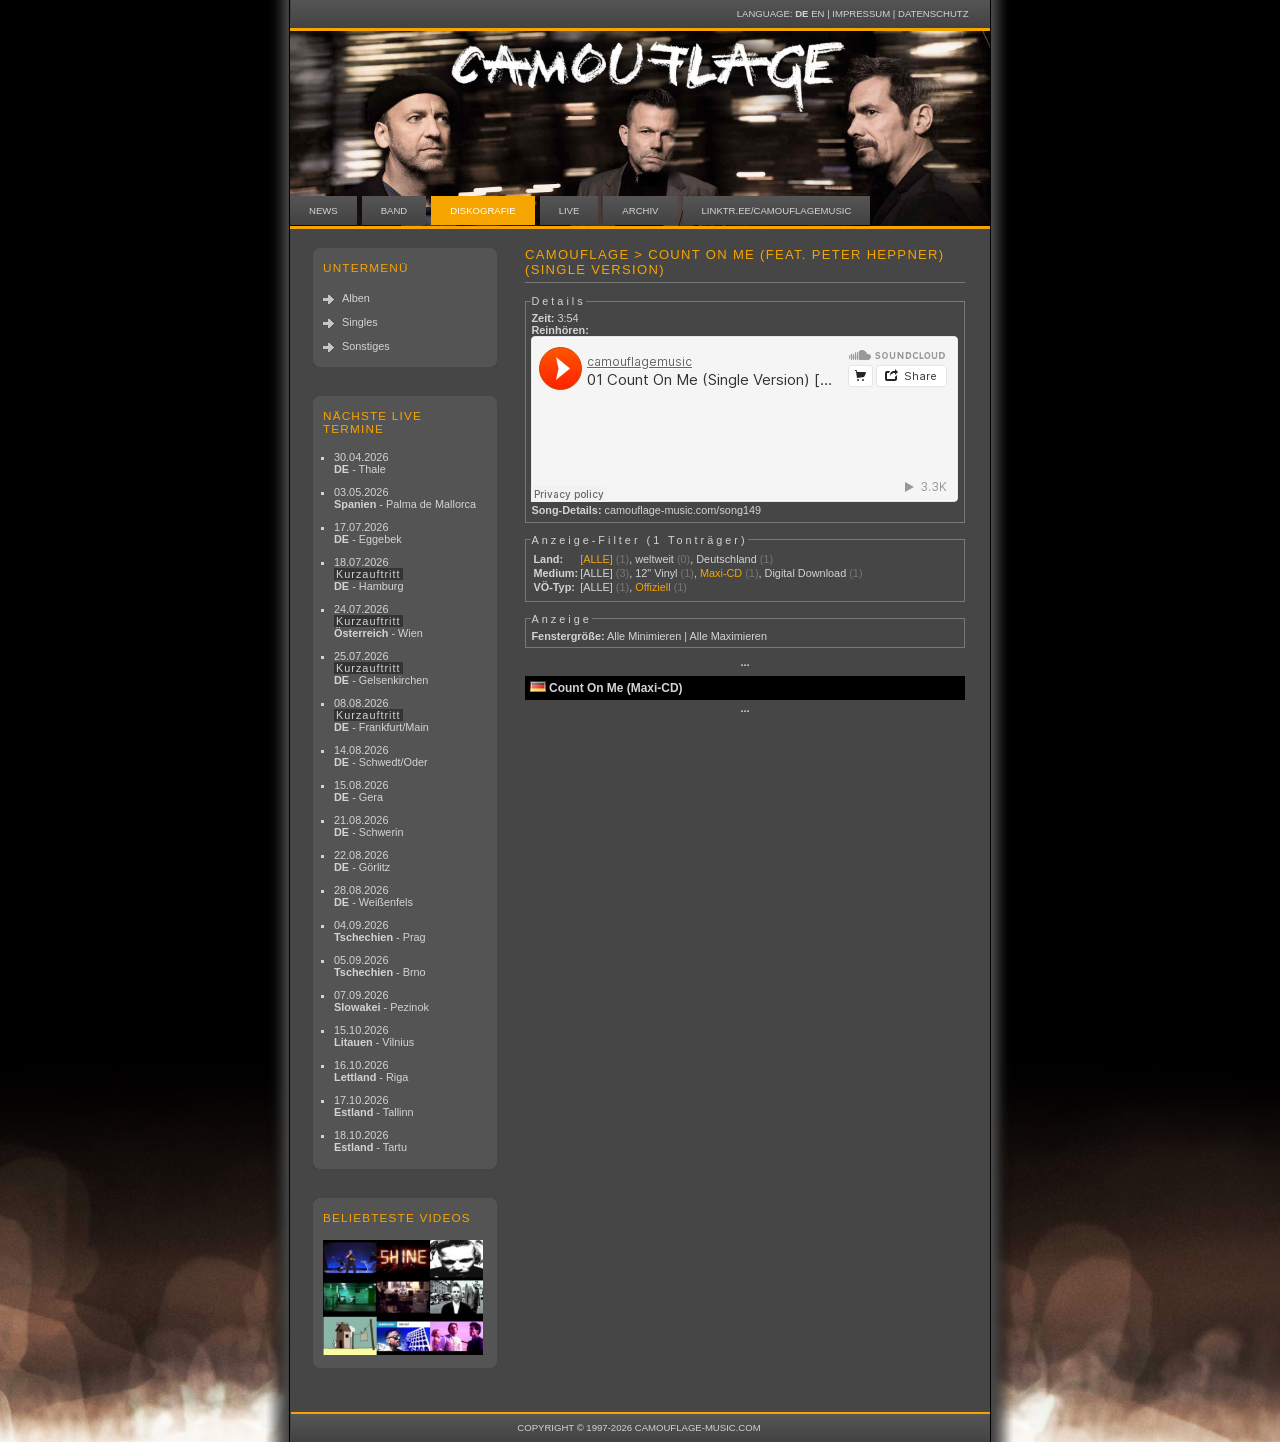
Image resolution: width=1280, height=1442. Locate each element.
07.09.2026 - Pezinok (381, 1001)
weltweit (654, 559)
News (323, 210)
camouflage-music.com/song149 (683, 510)
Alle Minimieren (644, 636)
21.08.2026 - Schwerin (369, 826)
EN (817, 13)
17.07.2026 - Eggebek (368, 533)
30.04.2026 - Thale (361, 463)
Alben (356, 298)
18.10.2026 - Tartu (370, 1141)
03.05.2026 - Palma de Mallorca (405, 498)
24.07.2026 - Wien (378, 621)
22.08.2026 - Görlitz (362, 861)
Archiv (640, 210)
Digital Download (806, 573)
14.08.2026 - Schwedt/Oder (381, 756)
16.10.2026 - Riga (371, 1071)
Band (394, 210)
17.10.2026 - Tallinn (374, 1106)
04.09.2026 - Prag (380, 931)
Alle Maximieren (728, 636)
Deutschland (726, 559)
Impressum (861, 13)
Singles (360, 322)
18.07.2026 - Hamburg (369, 574)
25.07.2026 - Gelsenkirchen (381, 668)
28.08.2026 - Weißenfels (373, 896)
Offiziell (652, 587)
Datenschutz (933, 13)
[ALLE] (596, 559)
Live (569, 210)
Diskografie (482, 210)
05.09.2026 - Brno (380, 966)
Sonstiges (366, 346)
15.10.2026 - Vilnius (374, 1036)
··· (744, 665)
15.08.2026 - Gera (361, 791)
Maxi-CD (721, 573)
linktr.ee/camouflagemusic (777, 210)
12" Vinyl (656, 573)
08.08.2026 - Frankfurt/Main (381, 715)
